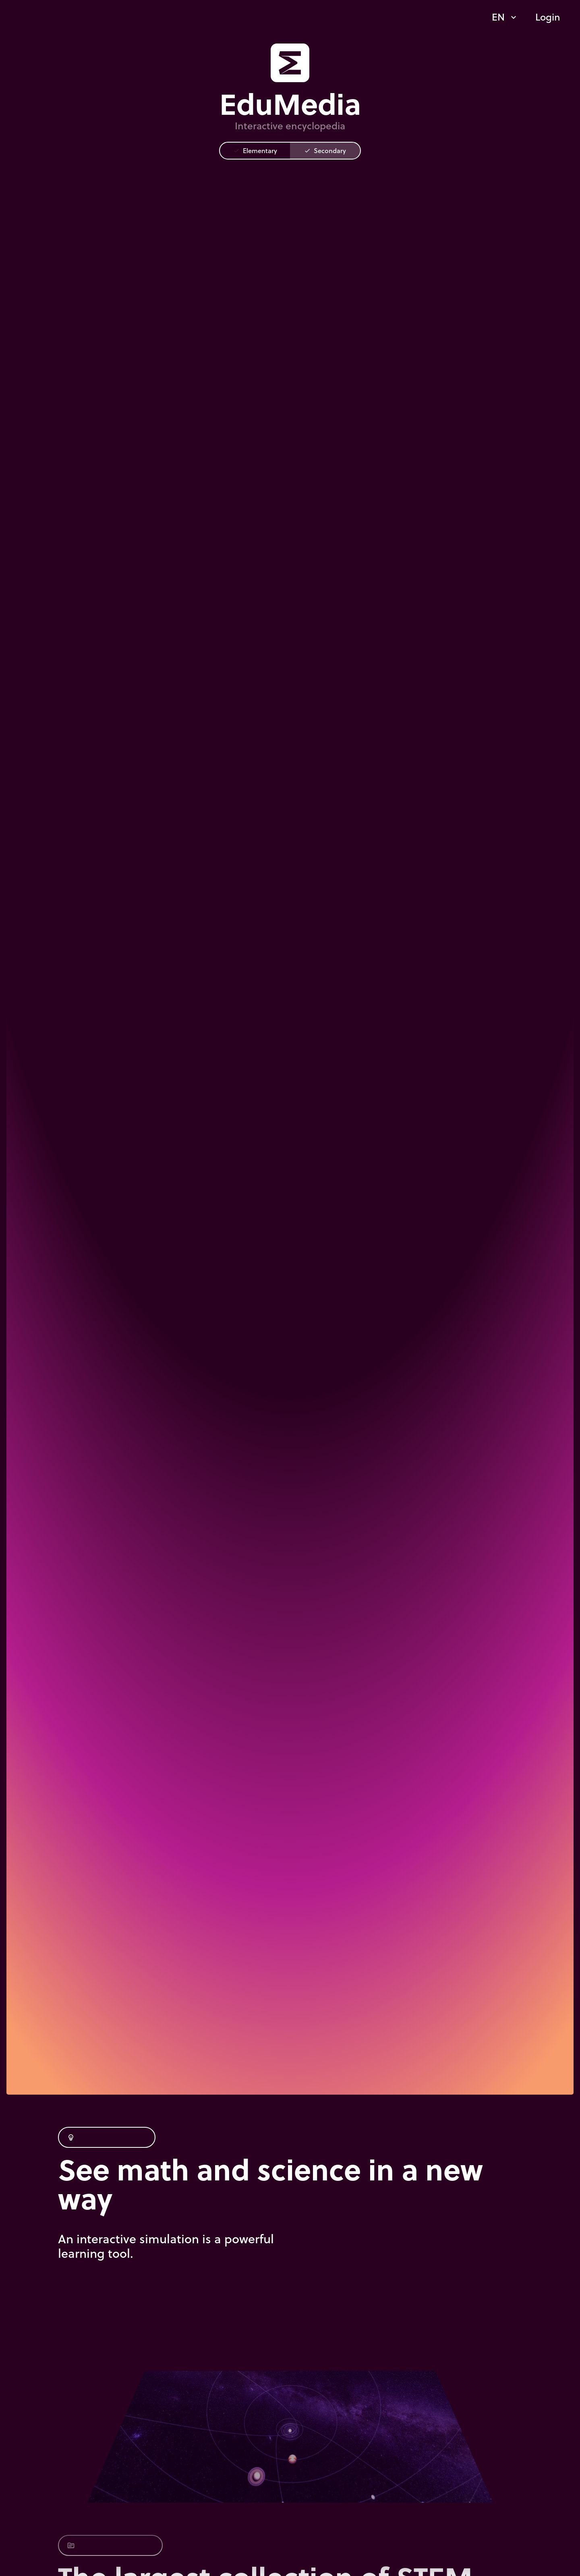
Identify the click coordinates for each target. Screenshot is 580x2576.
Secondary (325, 150)
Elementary (255, 150)
